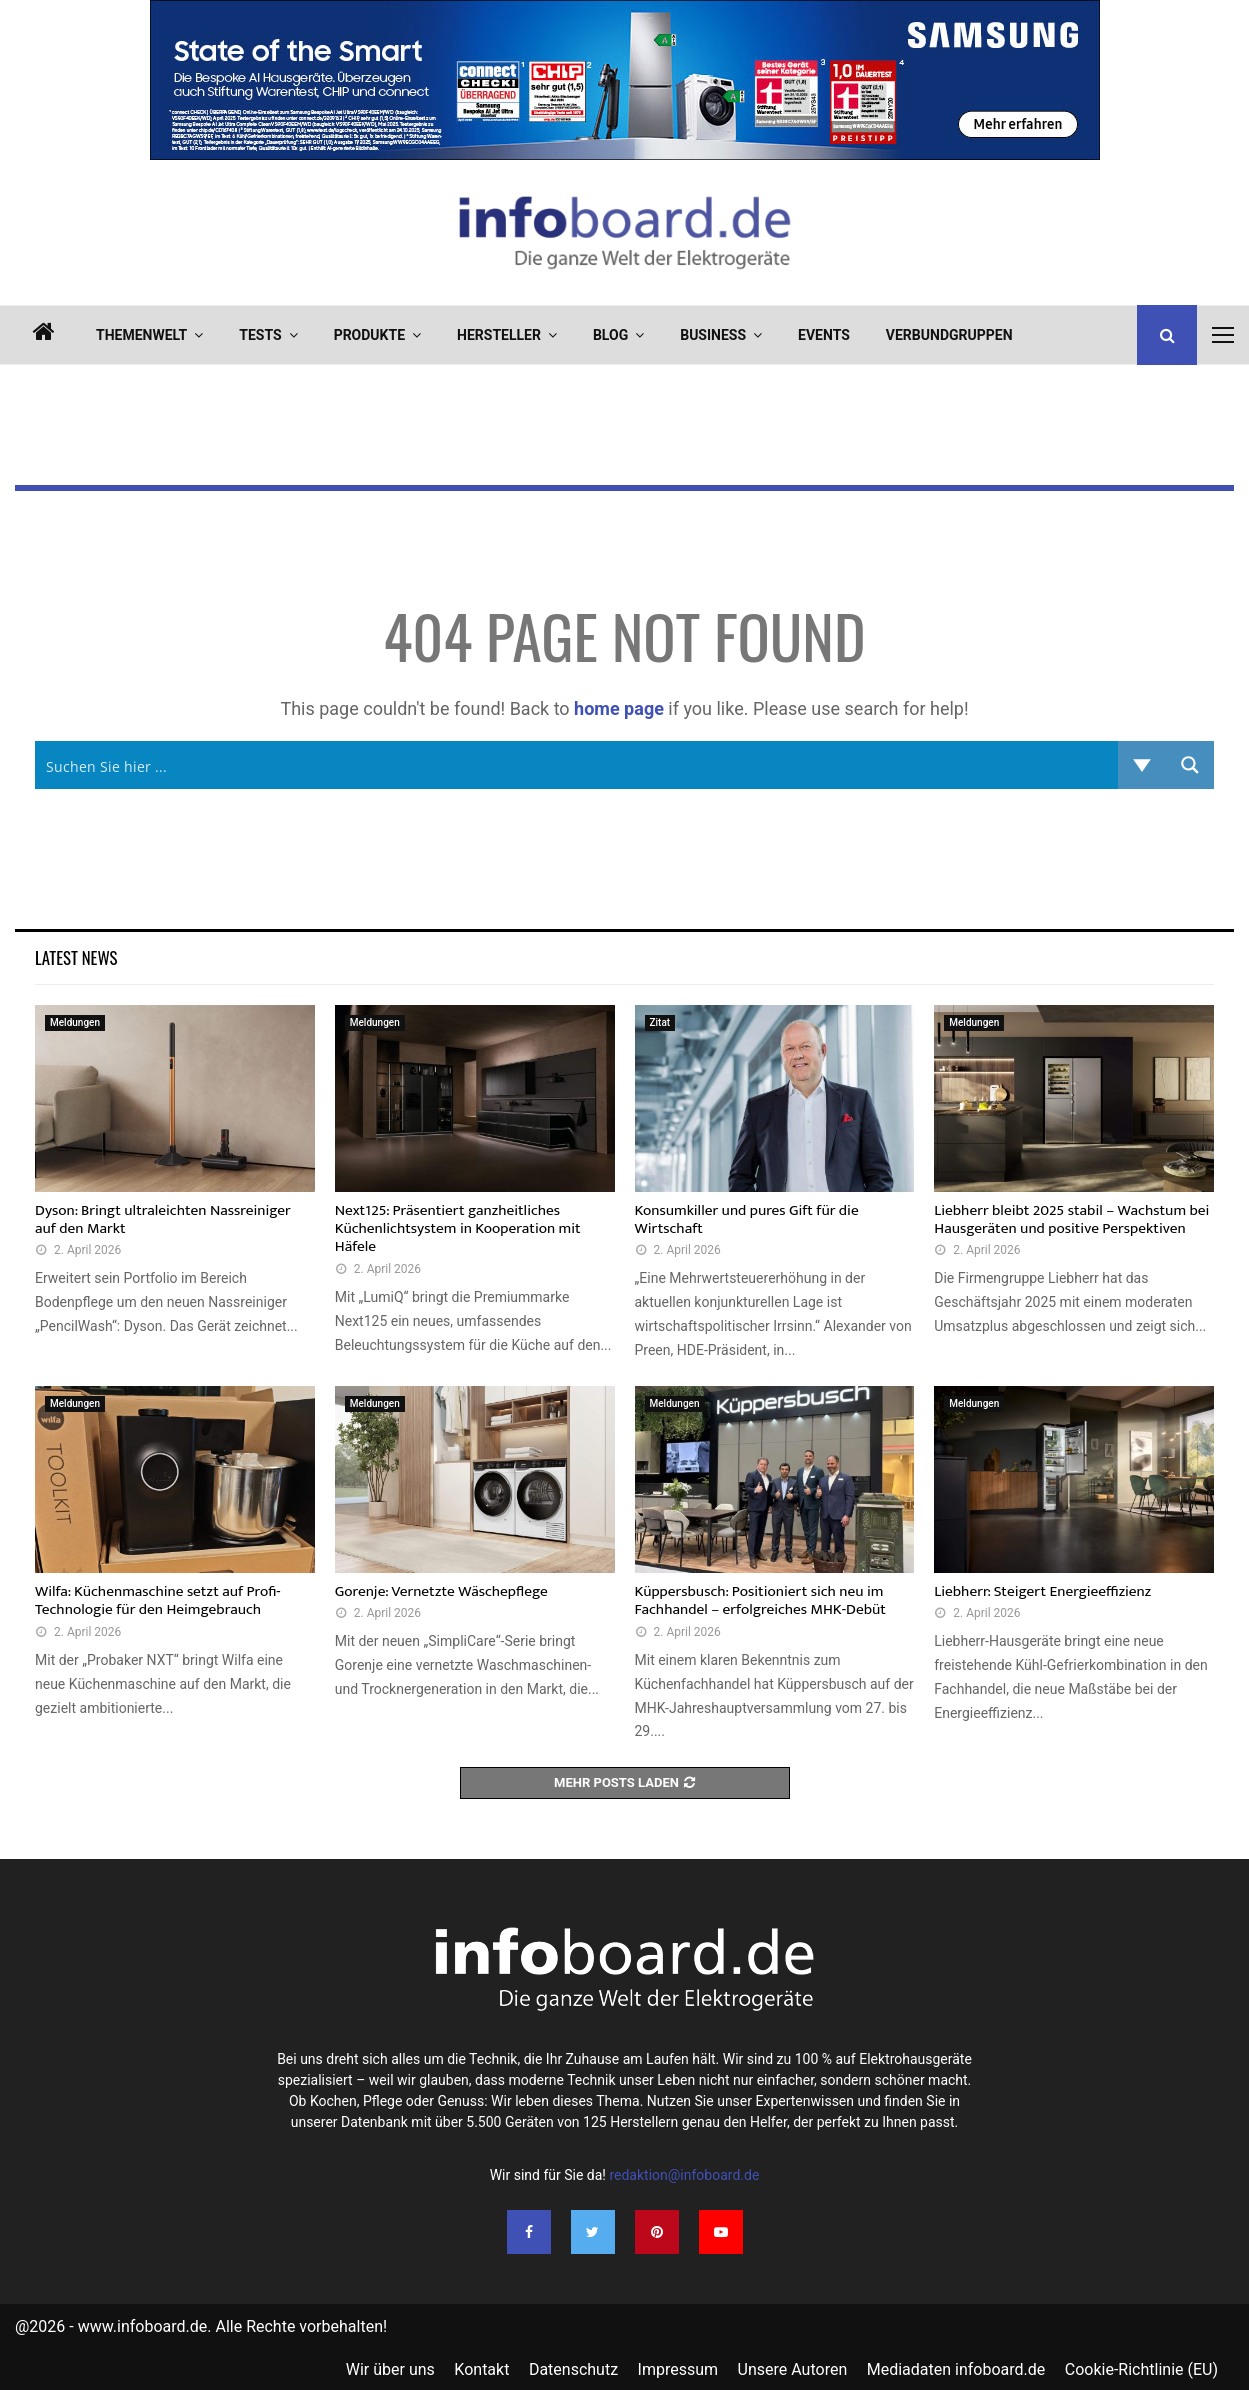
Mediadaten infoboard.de (956, 2369)
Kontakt (481, 2369)
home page (619, 708)
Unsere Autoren (793, 2369)
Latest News (76, 957)
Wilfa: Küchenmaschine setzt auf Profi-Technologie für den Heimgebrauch (158, 1600)
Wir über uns (390, 2369)
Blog (610, 335)
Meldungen (75, 1022)
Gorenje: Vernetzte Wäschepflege (441, 1591)
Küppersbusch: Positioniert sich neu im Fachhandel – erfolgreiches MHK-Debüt (760, 1600)
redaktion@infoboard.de (684, 2175)
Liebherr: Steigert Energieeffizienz (1042, 1591)
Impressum (678, 2369)
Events (824, 335)
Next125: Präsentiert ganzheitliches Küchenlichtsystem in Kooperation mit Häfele (458, 1229)
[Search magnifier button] (1190, 765)
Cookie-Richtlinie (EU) (1141, 2369)
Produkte (369, 335)
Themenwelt (141, 335)
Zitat (660, 1022)
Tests (260, 335)
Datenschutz (573, 2369)
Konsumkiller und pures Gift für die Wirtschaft (747, 1219)
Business (713, 335)
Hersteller (499, 335)
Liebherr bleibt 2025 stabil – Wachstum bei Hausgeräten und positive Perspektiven (1071, 1219)
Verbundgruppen (949, 335)
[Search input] (577, 765)
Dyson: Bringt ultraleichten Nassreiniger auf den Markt (163, 1219)
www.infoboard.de (143, 2326)
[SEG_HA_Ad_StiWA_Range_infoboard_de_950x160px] (625, 155)
